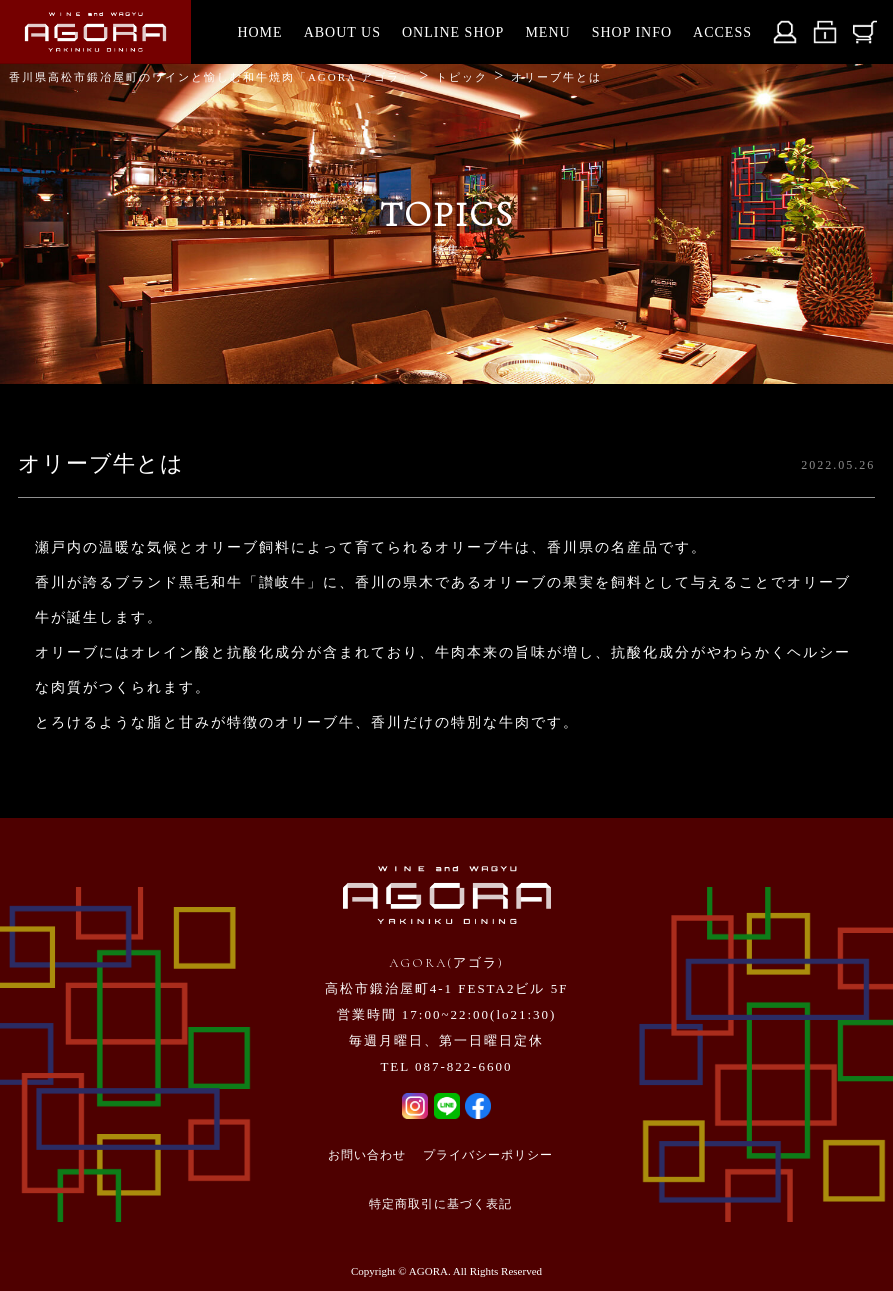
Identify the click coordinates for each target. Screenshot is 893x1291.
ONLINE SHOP (453, 32)
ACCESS (722, 32)
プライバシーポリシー (488, 1155)
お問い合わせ (367, 1155)
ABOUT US (342, 32)
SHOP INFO (632, 32)
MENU (547, 32)
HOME (259, 32)
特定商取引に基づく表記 (440, 1204)
